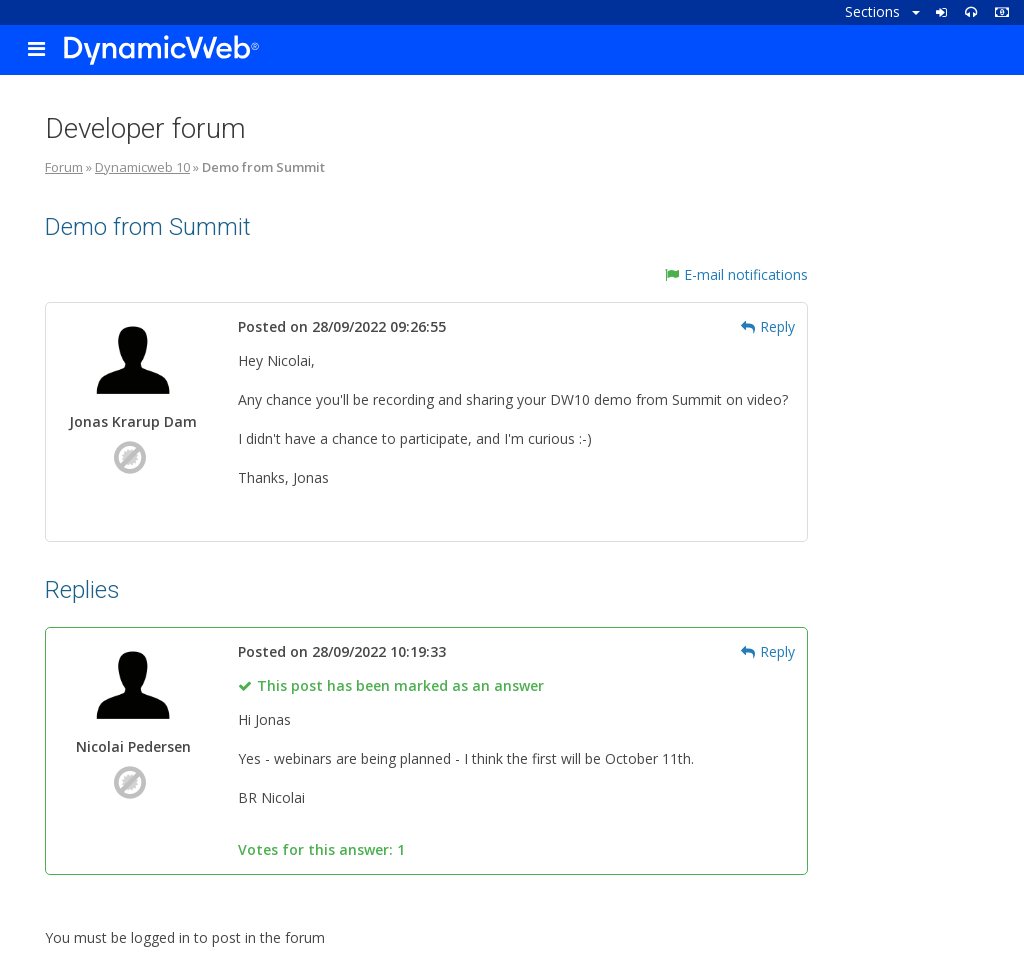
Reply (768, 326)
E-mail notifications (736, 274)
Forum (64, 167)
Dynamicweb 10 (142, 167)
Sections (882, 11)
